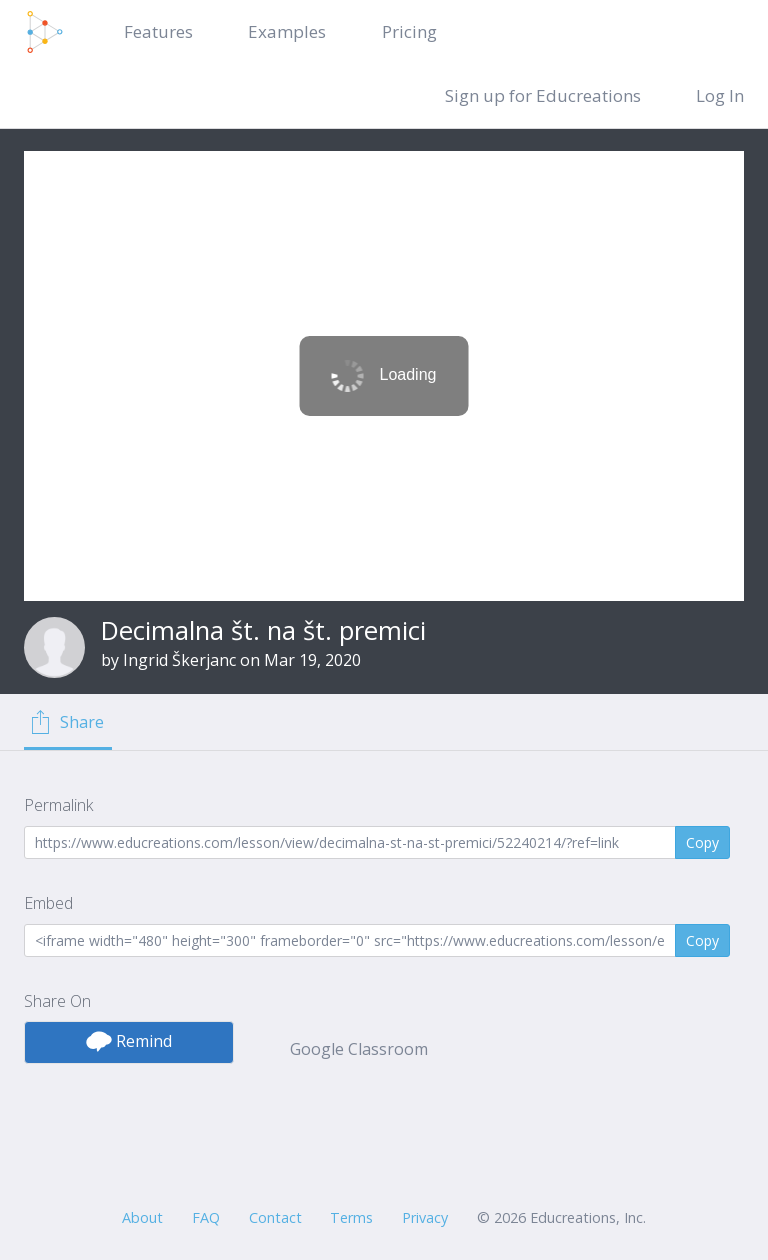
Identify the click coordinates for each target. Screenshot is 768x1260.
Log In (720, 95)
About (142, 1217)
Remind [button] (129, 1041)
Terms (351, 1217)
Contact (275, 1217)
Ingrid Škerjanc (179, 660)
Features (158, 31)
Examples (287, 31)
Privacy (425, 1217)
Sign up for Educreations (543, 95)
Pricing (409, 31)
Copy (702, 842)
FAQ (206, 1217)
